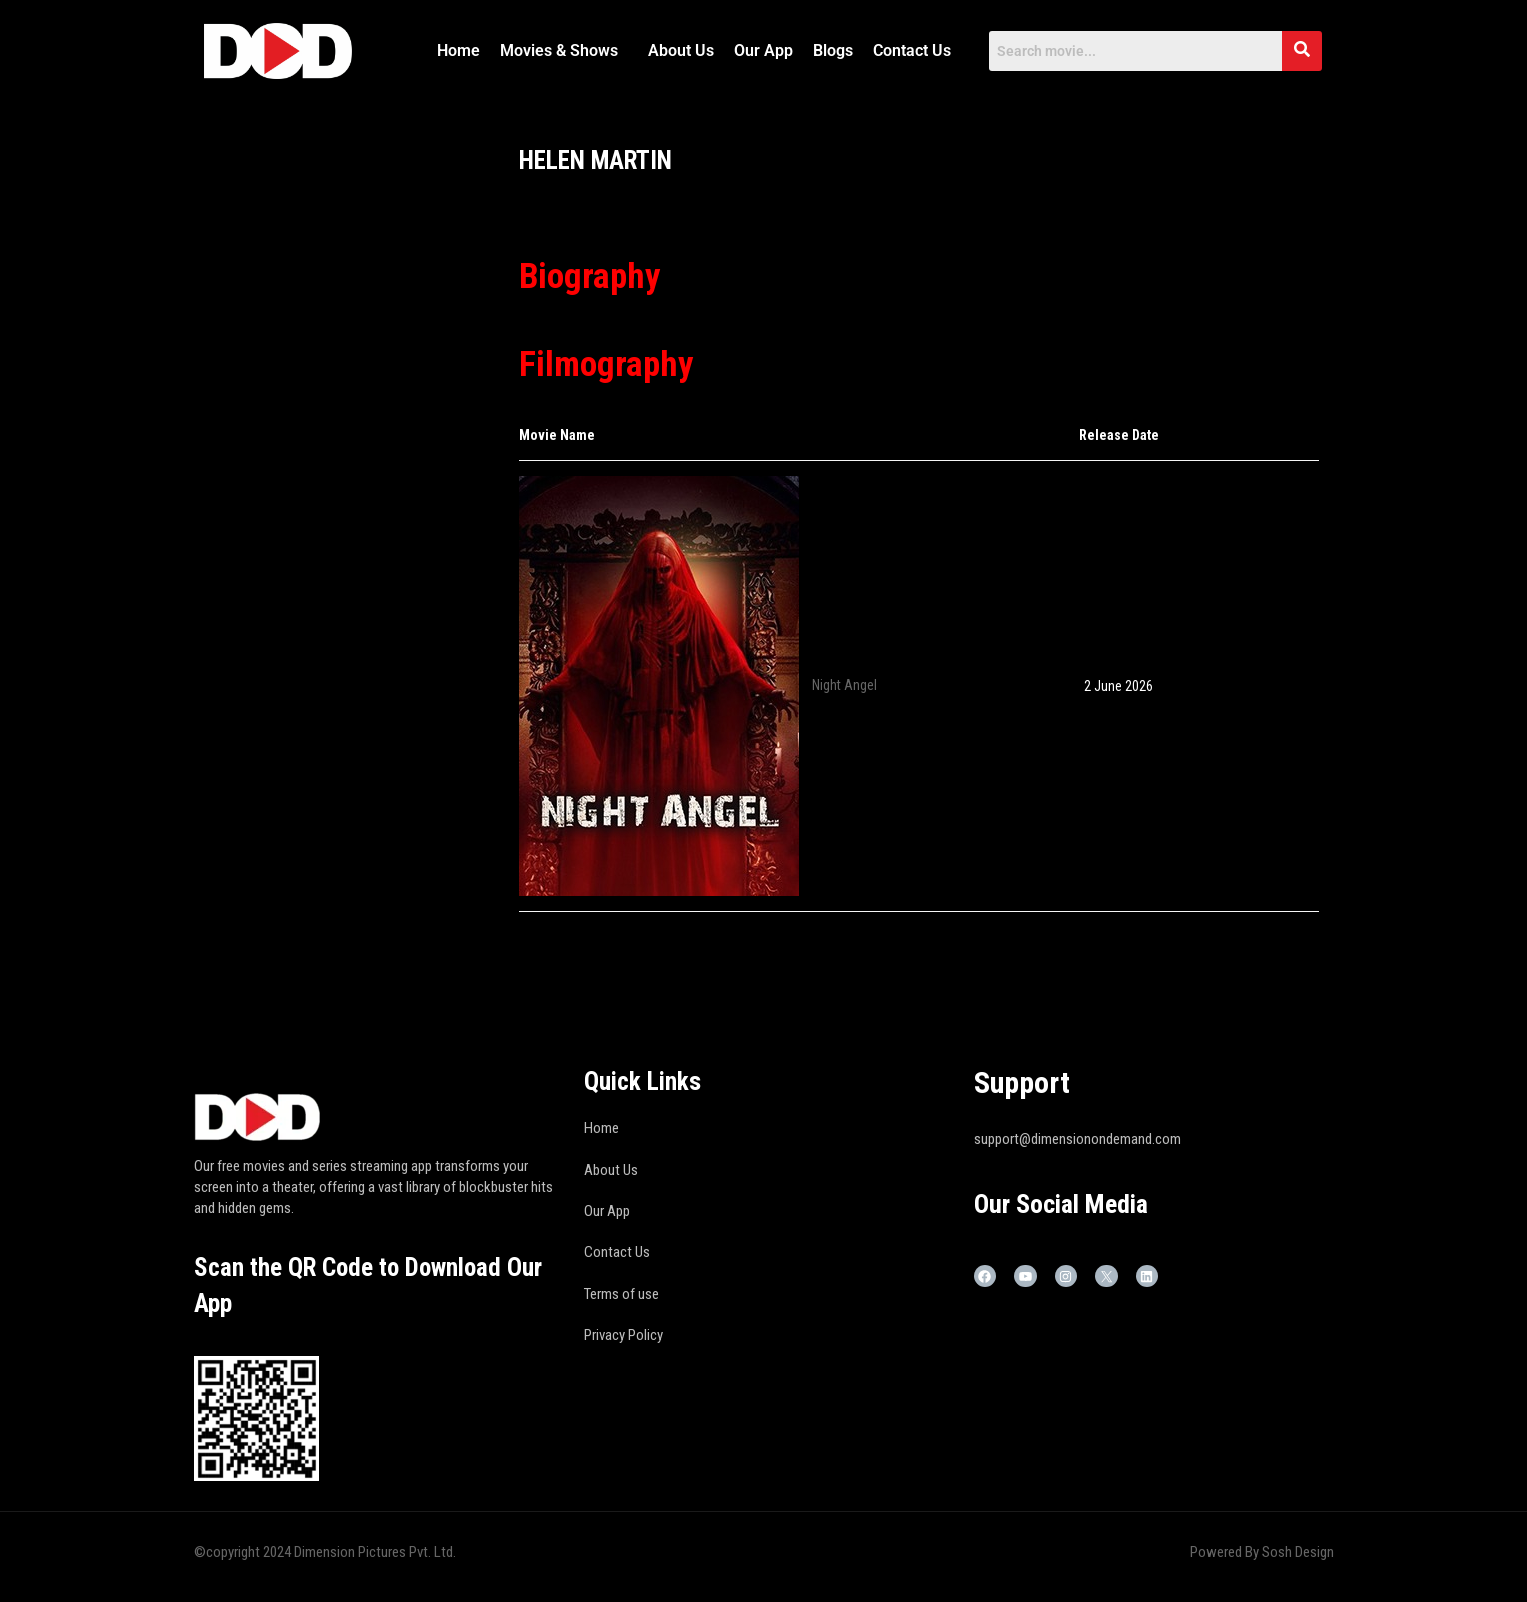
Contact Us (912, 50)
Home (458, 50)
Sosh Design (1298, 1552)
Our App (763, 50)
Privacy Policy (623, 1335)
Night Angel (844, 684)
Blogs (833, 50)
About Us (681, 50)
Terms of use (621, 1294)
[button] (564, 51)
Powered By (1226, 1552)
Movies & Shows (559, 50)
